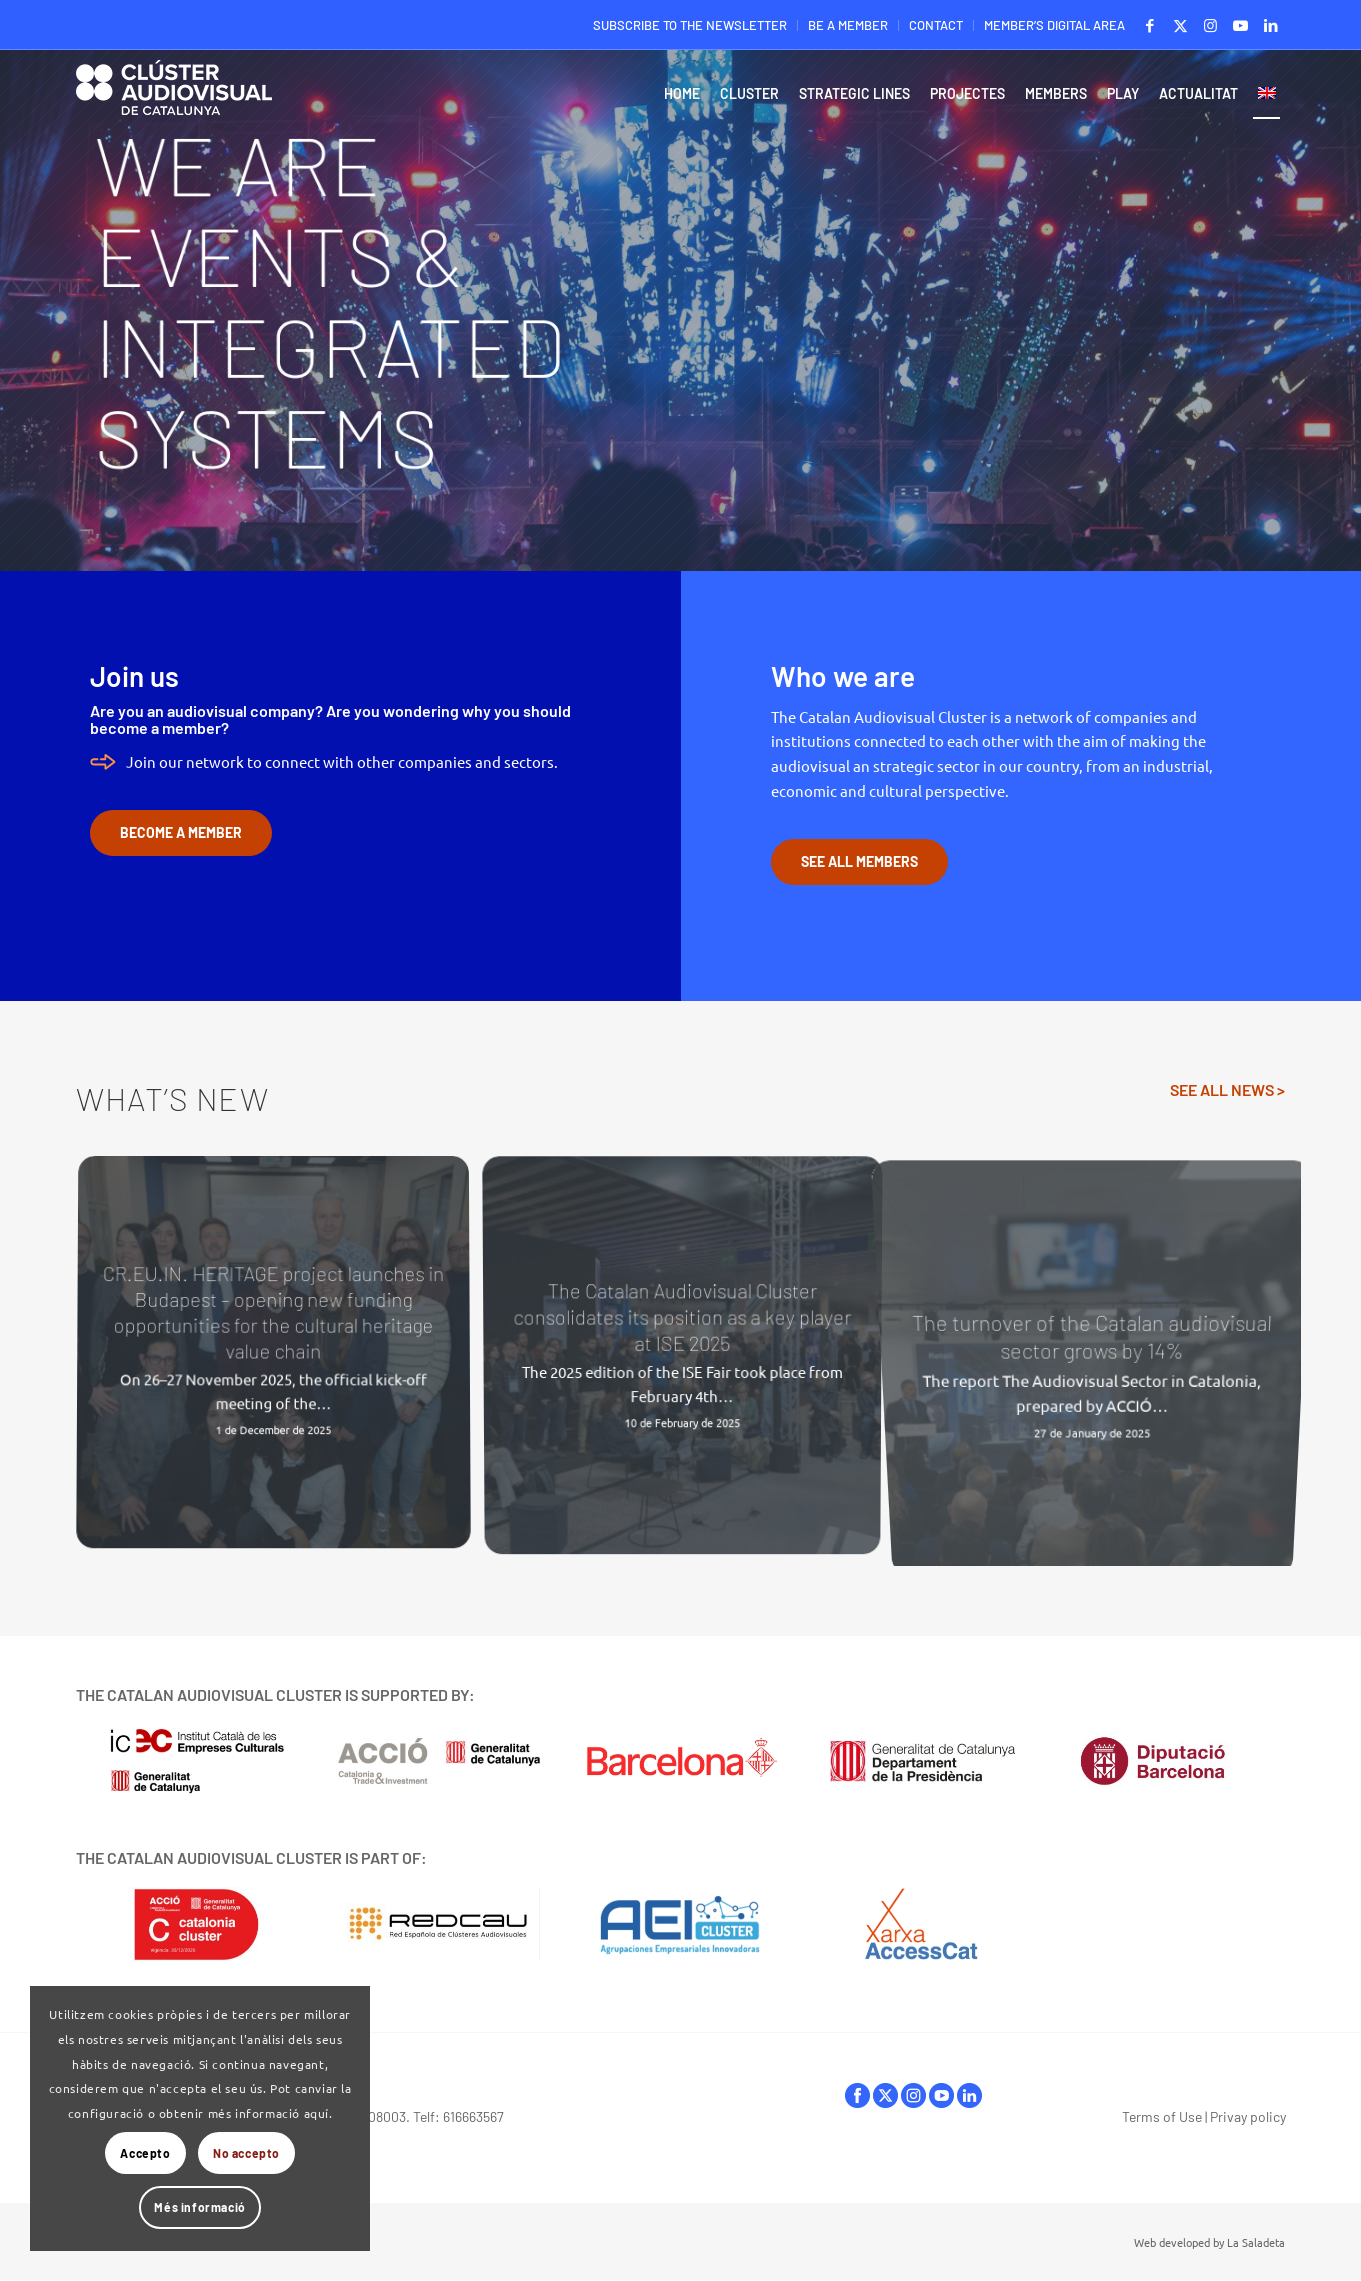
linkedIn (969, 2095)
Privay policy (1248, 2116)
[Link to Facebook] (1150, 25)
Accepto (145, 2153)
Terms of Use (1162, 2116)
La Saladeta (1256, 2242)
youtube (941, 2095)
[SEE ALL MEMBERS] (859, 862)
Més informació (199, 2207)
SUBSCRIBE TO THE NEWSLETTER (690, 25)
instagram (913, 2095)
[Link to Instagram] (1210, 25)
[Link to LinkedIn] (1271, 25)
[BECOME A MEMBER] (181, 833)
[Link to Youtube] (1240, 25)
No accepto (246, 2153)
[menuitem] (690, 25)
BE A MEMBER (848, 25)
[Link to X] (1180, 25)
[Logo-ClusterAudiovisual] (174, 99)
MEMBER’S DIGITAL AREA (1054, 25)
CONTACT (936, 25)
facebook (857, 2095)
